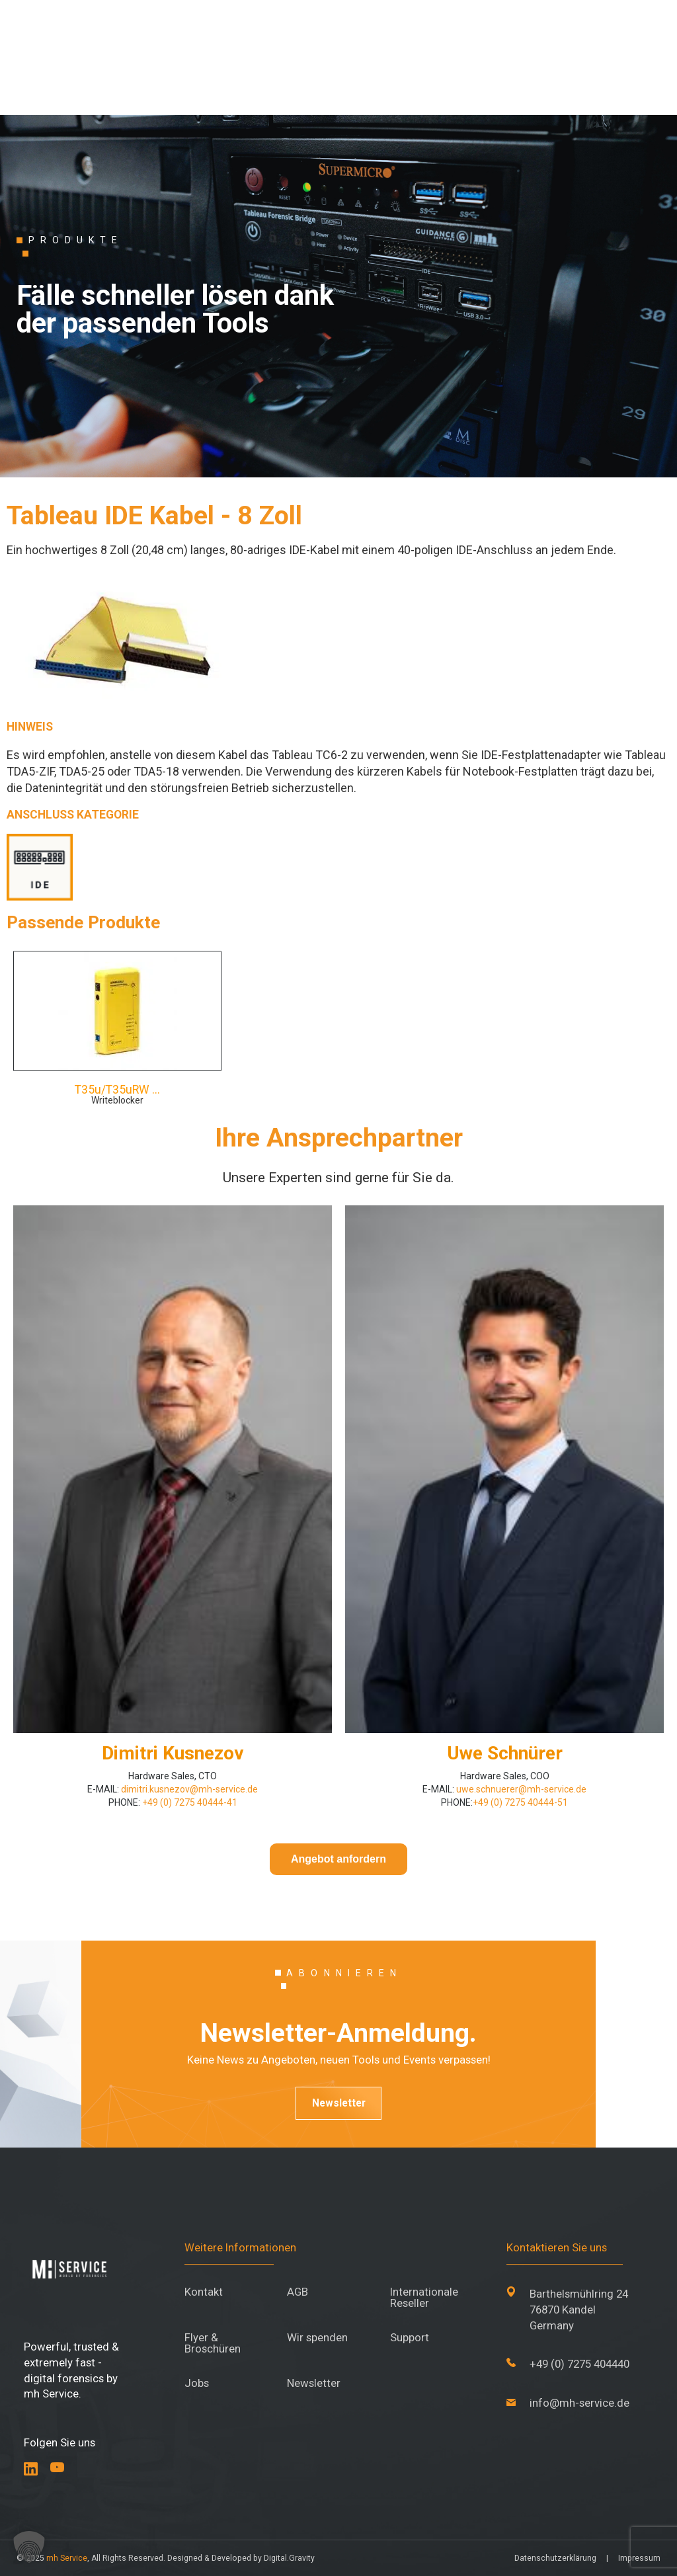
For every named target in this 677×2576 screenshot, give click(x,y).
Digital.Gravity (289, 2558)
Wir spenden (317, 2337)
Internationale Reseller (424, 2297)
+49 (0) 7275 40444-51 (520, 1802)
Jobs (196, 2383)
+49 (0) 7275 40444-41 (188, 1802)
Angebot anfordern (338, 1859)
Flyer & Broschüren (212, 2343)
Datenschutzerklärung (555, 2558)
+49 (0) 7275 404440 (579, 2363)
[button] (29, 2547)
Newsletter (339, 2103)
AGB (297, 2292)
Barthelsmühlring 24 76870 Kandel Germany (579, 2309)
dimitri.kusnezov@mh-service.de (188, 1789)
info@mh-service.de (579, 2402)
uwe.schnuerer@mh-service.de (521, 1789)
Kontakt (203, 2292)
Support (409, 2337)
